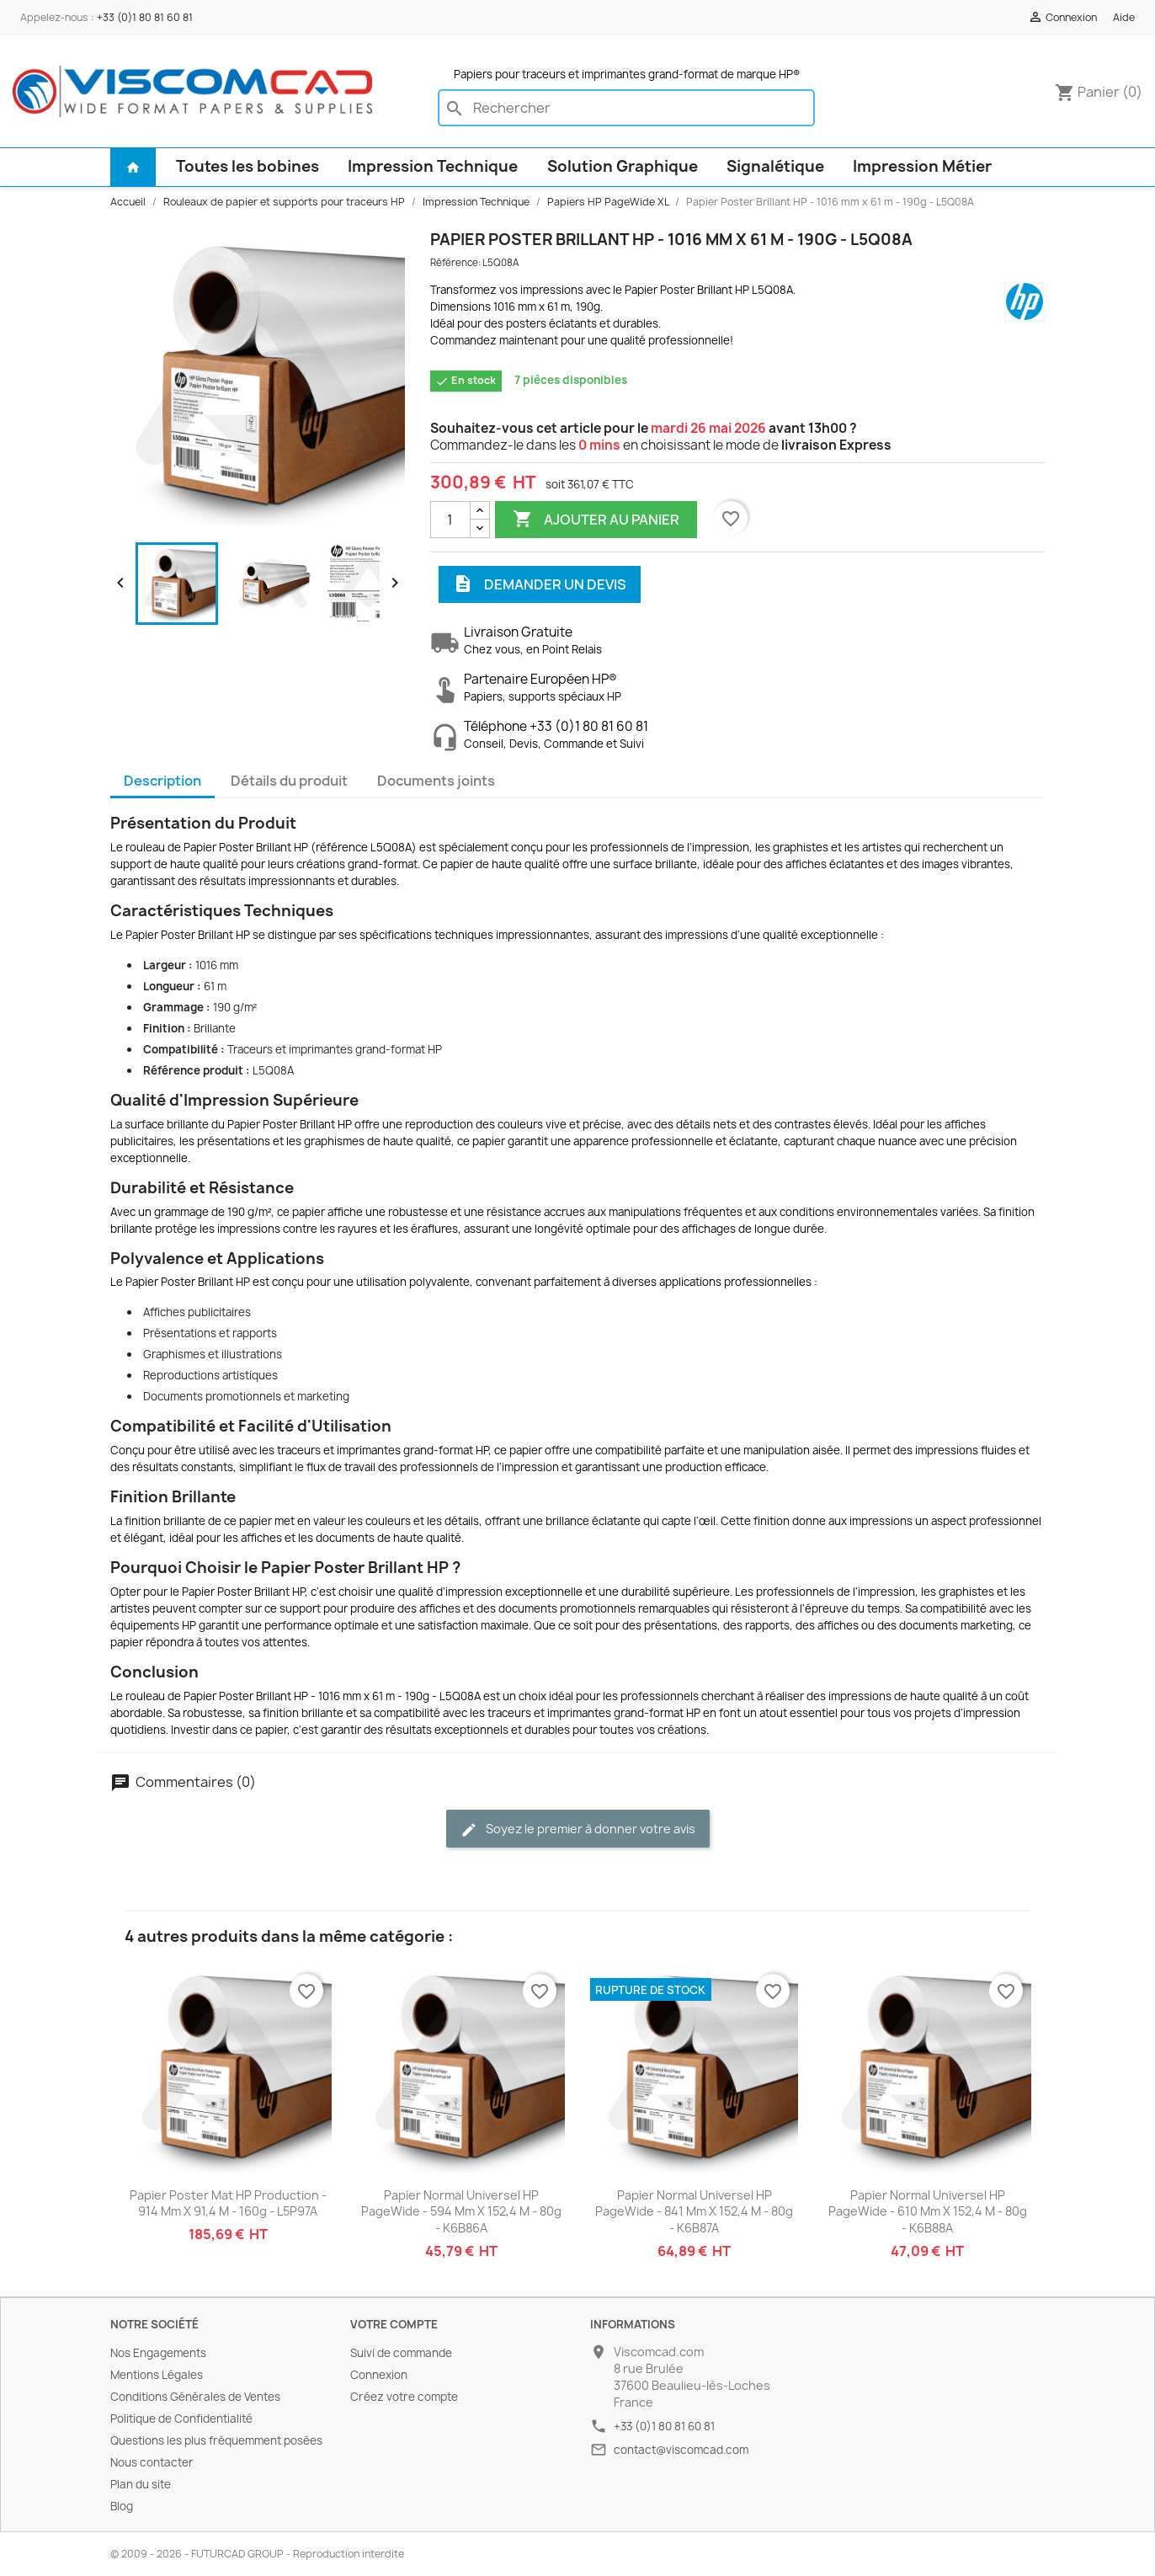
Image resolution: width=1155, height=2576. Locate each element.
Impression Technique (433, 166)
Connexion (378, 2374)
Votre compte (394, 2324)
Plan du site (140, 2484)
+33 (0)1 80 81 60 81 (145, 17)
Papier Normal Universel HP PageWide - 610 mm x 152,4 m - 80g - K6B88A (927, 2212)
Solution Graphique (622, 166)
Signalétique (775, 166)
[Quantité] (450, 519)
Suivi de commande (401, 2352)
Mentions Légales (156, 2374)
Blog (121, 2506)
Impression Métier (922, 166)
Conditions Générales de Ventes (195, 2396)
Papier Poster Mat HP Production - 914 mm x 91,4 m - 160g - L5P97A (228, 2203)
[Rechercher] (626, 107)
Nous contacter (152, 2462)
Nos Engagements (158, 2352)
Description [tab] (162, 780)
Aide (1124, 17)
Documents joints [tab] (436, 780)
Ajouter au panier (596, 520)
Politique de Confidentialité (181, 2418)
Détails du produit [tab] (289, 780)
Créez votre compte (404, 2396)
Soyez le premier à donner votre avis (577, 1829)
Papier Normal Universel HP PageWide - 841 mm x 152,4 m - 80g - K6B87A (694, 2212)
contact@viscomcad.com (681, 2449)
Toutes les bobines (247, 166)
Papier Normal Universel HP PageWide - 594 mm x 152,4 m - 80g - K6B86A (461, 2212)
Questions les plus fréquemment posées (216, 2440)
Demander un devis (539, 584)
